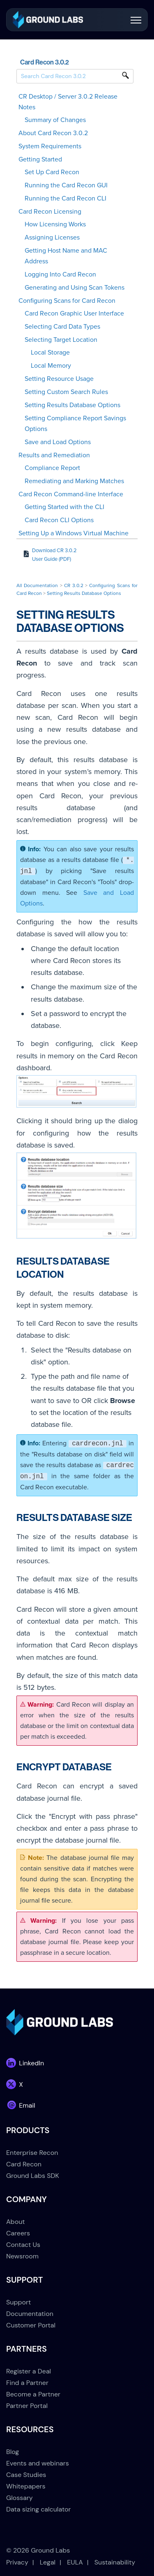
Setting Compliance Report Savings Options (75, 423)
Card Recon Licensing (49, 211)
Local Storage (50, 352)
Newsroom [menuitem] (22, 2256)
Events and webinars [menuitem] (37, 2463)
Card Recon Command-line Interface (70, 494)
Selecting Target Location (61, 340)
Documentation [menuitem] (29, 2313)
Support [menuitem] (18, 2302)
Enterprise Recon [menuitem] (32, 2152)
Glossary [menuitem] (19, 2497)
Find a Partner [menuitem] (27, 2382)
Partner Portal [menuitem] (27, 2405)
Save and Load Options (58, 442)
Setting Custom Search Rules (66, 392)
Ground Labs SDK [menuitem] (32, 2175)
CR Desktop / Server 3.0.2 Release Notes (67, 101)
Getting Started (40, 159)
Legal (47, 2562)
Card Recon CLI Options (59, 520)
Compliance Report (52, 468)
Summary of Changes (55, 120)
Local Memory (51, 366)
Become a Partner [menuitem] (33, 2394)
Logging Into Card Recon (60, 274)
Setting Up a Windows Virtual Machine (73, 533)
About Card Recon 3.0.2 (53, 133)
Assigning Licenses (52, 237)
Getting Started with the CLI (64, 507)
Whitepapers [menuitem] (25, 2486)
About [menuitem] (15, 2221)
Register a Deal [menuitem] (28, 2371)
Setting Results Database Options (72, 405)
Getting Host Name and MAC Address (66, 256)
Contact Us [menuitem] (23, 2244)
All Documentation (37, 585)
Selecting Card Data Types (62, 327)
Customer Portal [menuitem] (30, 2325)
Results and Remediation (54, 455)
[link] (48, 19)
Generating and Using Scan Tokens (74, 287)
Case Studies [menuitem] (26, 2474)
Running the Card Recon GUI (66, 185)
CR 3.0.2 (73, 585)
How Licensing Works (55, 224)
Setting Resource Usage (59, 379)
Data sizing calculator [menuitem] (38, 2509)
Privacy (17, 2562)
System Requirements (49, 146)
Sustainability (114, 2562)
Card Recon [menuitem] (23, 2164)
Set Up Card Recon (52, 172)
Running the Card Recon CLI (65, 198)
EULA (75, 2562)
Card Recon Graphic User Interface (74, 313)
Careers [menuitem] (18, 2233)
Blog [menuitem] (12, 2451)
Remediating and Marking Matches (74, 481)
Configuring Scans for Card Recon (66, 301)
